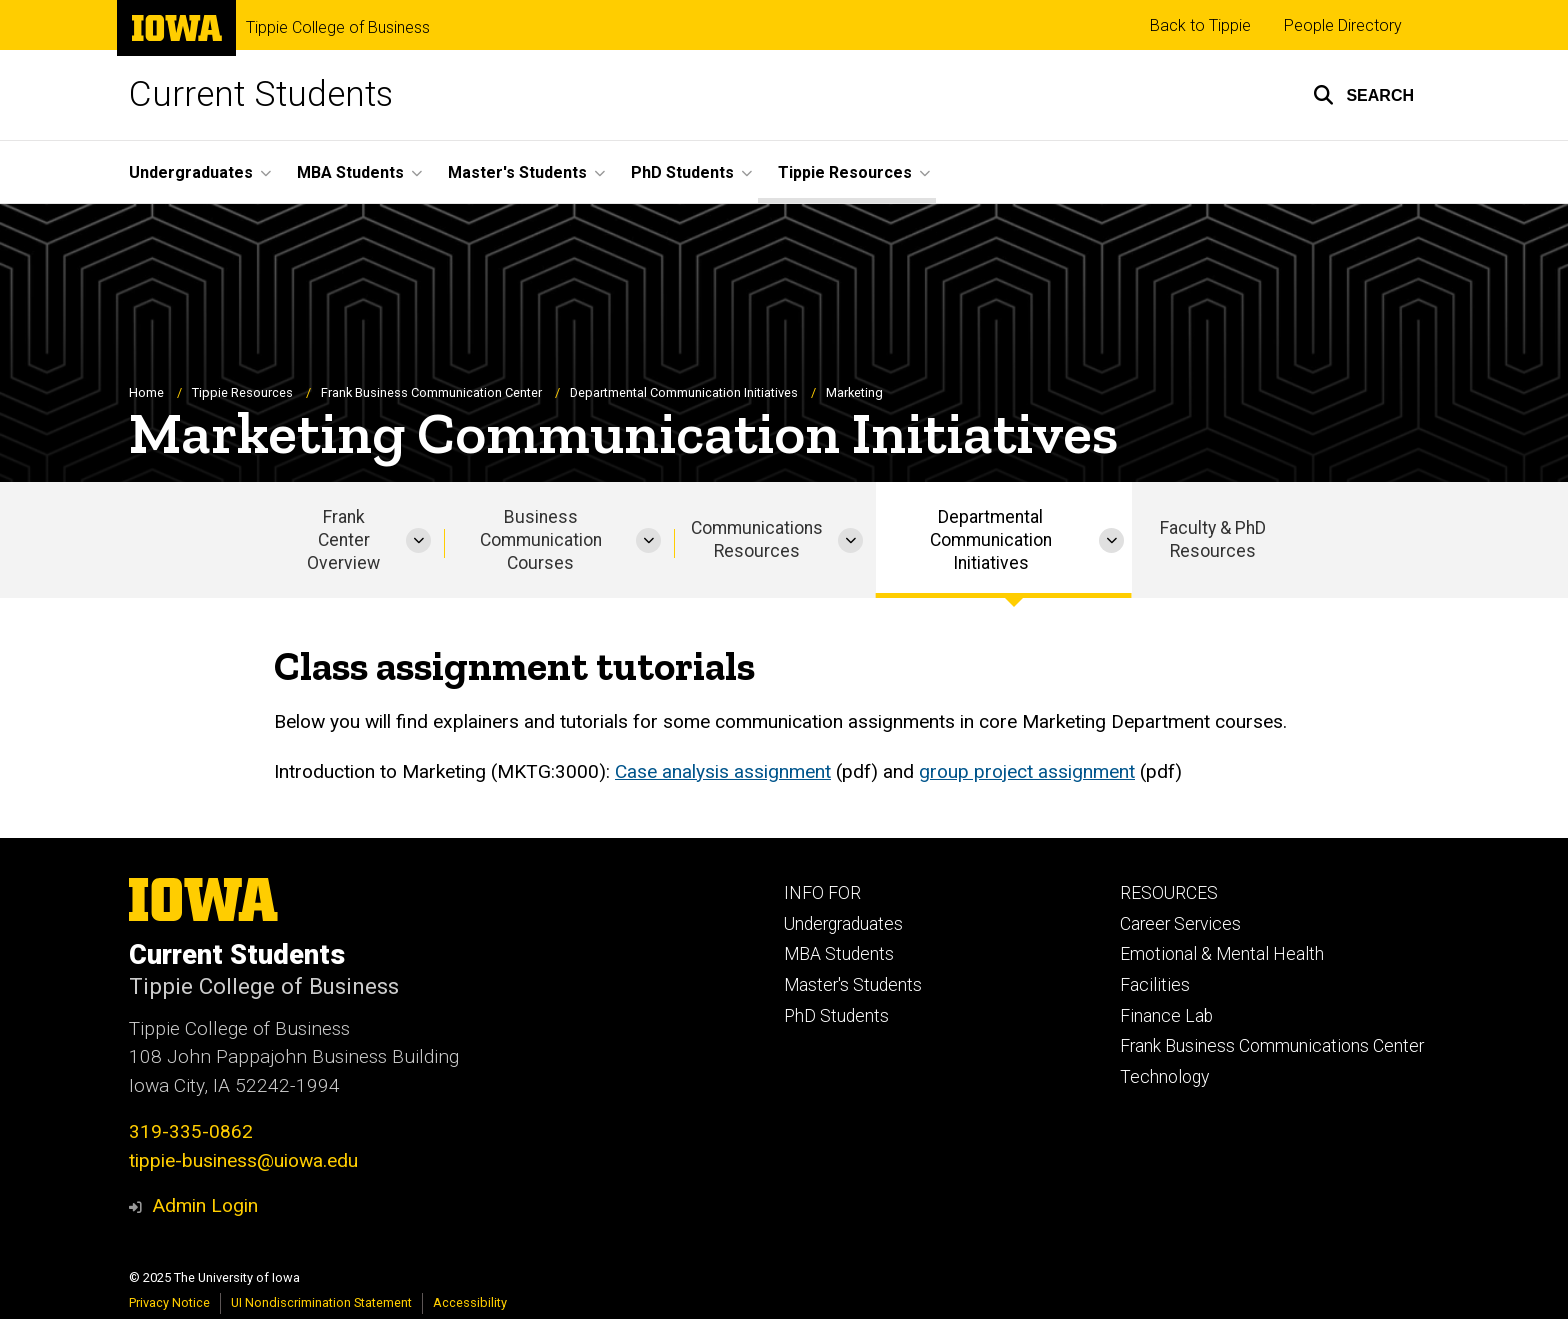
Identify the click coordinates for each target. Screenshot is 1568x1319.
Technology (1164, 1077)
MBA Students (839, 954)
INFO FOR (822, 893)
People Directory (1343, 25)
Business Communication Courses (541, 540)
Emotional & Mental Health (1222, 954)
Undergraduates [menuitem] (191, 172)
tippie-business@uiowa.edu (243, 1160)
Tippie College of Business (338, 28)
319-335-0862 (191, 1131)
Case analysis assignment (723, 771)
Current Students (261, 94)
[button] (1363, 95)
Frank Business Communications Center (1272, 1046)
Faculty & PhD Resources (1213, 540)
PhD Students (836, 1016)
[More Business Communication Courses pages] (648, 541)
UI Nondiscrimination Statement (321, 1302)
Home (146, 392)
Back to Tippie (1200, 25)
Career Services (1180, 924)
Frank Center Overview (343, 540)
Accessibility (470, 1302)
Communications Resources (757, 540)
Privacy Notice (169, 1302)
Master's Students (853, 985)
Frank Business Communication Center (431, 392)
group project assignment (1027, 771)
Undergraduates (843, 924)
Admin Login (205, 1205)
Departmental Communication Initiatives (684, 392)
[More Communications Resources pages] (850, 541)
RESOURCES (1169, 893)
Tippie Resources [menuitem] (845, 172)
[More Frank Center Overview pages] (418, 541)
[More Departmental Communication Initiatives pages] (1111, 541)
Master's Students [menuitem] (517, 172)
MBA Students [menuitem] (350, 172)
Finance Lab (1166, 1016)
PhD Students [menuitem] (682, 172)
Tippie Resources (242, 392)
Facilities (1155, 985)
